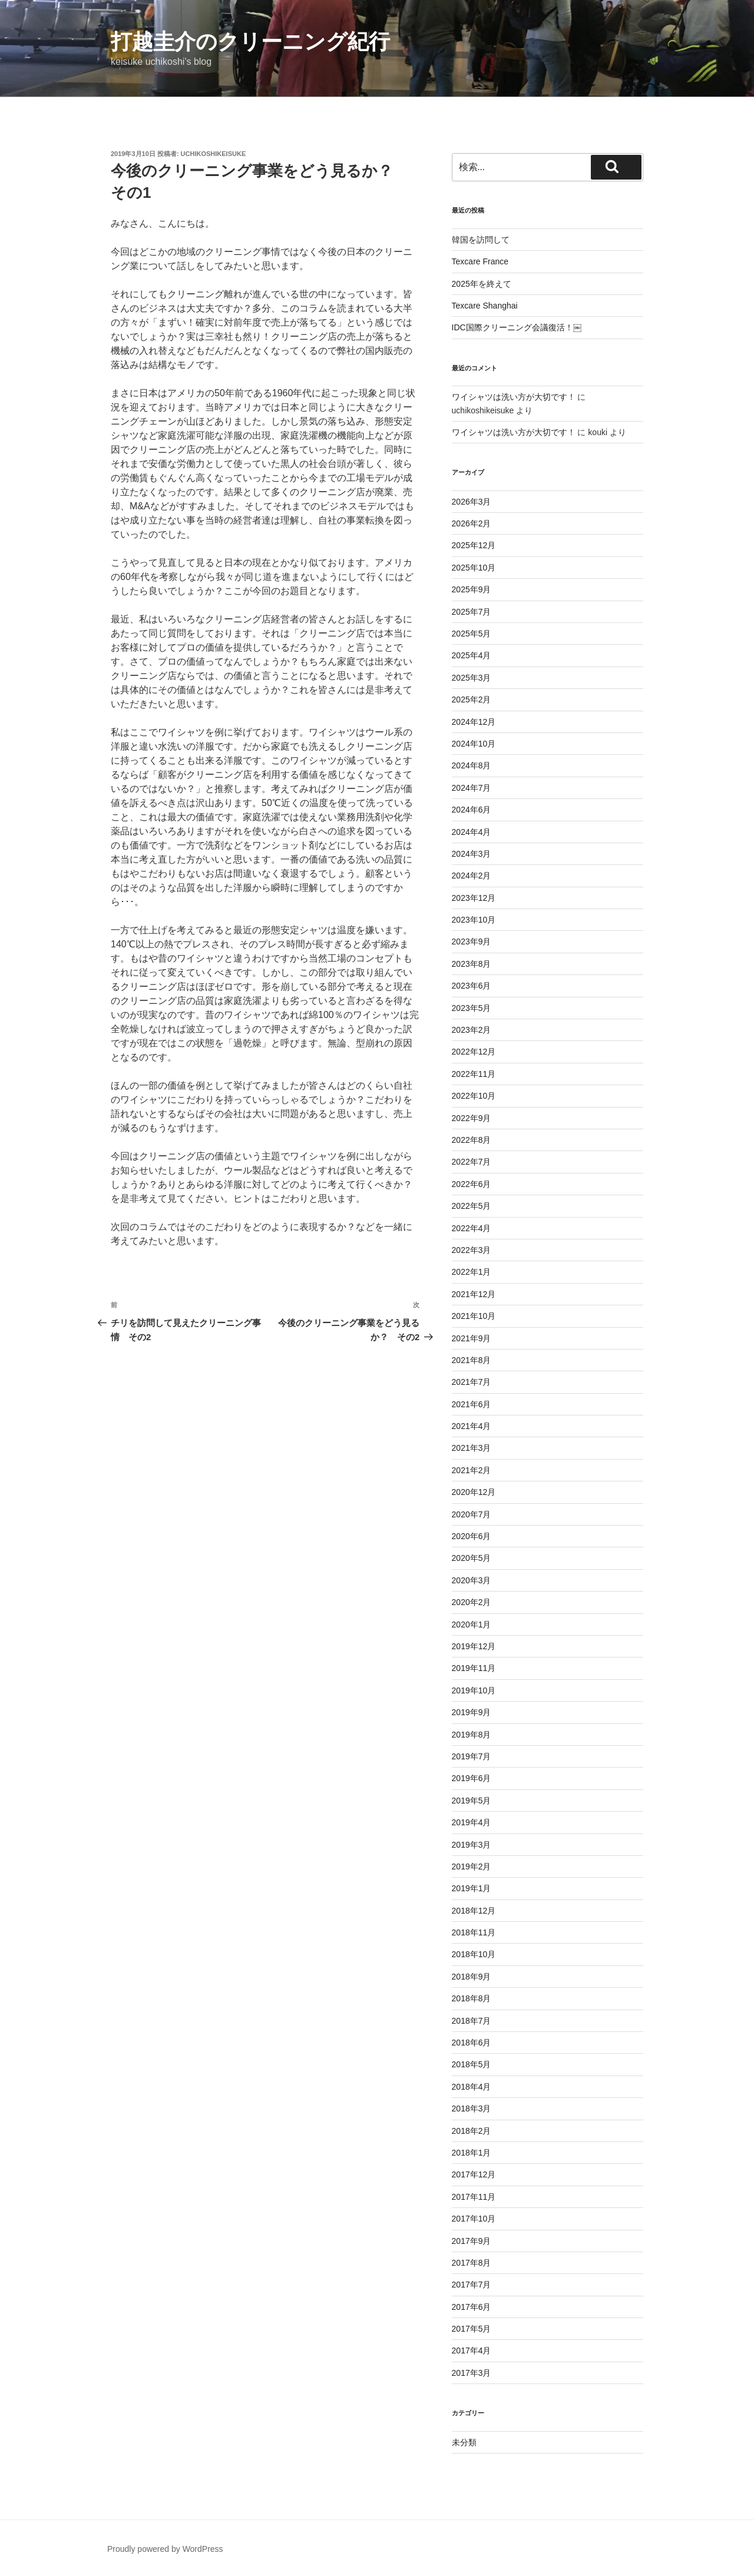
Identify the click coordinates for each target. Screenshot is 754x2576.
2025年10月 (474, 567)
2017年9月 (471, 2241)
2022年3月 (471, 1250)
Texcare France (480, 261)
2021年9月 (471, 1338)
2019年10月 (474, 1690)
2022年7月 (471, 1161)
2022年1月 (471, 1272)
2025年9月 (471, 589)
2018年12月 (474, 1910)
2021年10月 (474, 1316)
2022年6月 (471, 1184)
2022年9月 (471, 1118)
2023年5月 (471, 1008)
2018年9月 (471, 1976)
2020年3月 (471, 1580)
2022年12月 (474, 1051)
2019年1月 (471, 1888)
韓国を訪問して (481, 239)
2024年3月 (471, 853)
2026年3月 (471, 501)
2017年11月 (474, 2197)
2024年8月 (471, 765)
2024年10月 (474, 743)
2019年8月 (471, 1734)
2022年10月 (474, 1095)
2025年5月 (471, 633)
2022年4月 (471, 1228)
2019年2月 (471, 1866)
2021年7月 (471, 1382)
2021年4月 (471, 1426)
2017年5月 (471, 2328)
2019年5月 (471, 1800)
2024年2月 (471, 875)
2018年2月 (471, 2131)
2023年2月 (471, 1030)
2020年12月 (474, 1492)
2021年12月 (474, 1294)
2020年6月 (471, 1536)
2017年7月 (471, 2284)
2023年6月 (471, 985)
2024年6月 (471, 809)
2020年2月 (471, 1602)
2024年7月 (471, 788)
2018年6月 (471, 2042)
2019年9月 (471, 1712)
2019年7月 (471, 1756)
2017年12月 (474, 2174)
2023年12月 (474, 898)
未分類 (464, 2442)
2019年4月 (471, 1822)
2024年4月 (471, 832)
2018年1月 (471, 2152)
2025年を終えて (481, 284)
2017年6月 (471, 2307)
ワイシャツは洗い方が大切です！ (514, 397)
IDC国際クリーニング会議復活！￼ (516, 327)
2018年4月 (471, 2086)
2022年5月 (471, 1206)
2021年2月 (471, 1470)
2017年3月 (471, 2373)
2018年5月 (471, 2064)
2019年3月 (471, 1844)
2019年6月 (471, 1778)
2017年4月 (471, 2350)
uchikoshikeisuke (213, 153)
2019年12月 (474, 1646)
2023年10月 (474, 919)
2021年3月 (471, 1448)
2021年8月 (471, 1360)
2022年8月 (471, 1140)
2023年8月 (471, 964)
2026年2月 (471, 523)
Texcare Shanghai (485, 305)
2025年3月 (471, 677)
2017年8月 (471, 2262)
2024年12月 (474, 722)
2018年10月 (474, 1954)
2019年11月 (474, 1668)
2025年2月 (471, 699)
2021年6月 (471, 1404)
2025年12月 (474, 545)
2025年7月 (471, 611)
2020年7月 (471, 1514)
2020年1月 (471, 1624)
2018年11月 (474, 1932)
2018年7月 (471, 2020)
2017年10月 (474, 2218)
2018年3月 (471, 2108)
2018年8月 (471, 1998)
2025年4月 (471, 655)
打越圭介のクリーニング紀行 (250, 41)
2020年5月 (471, 1558)
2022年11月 (474, 1074)
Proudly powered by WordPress (165, 2549)
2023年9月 (471, 941)
